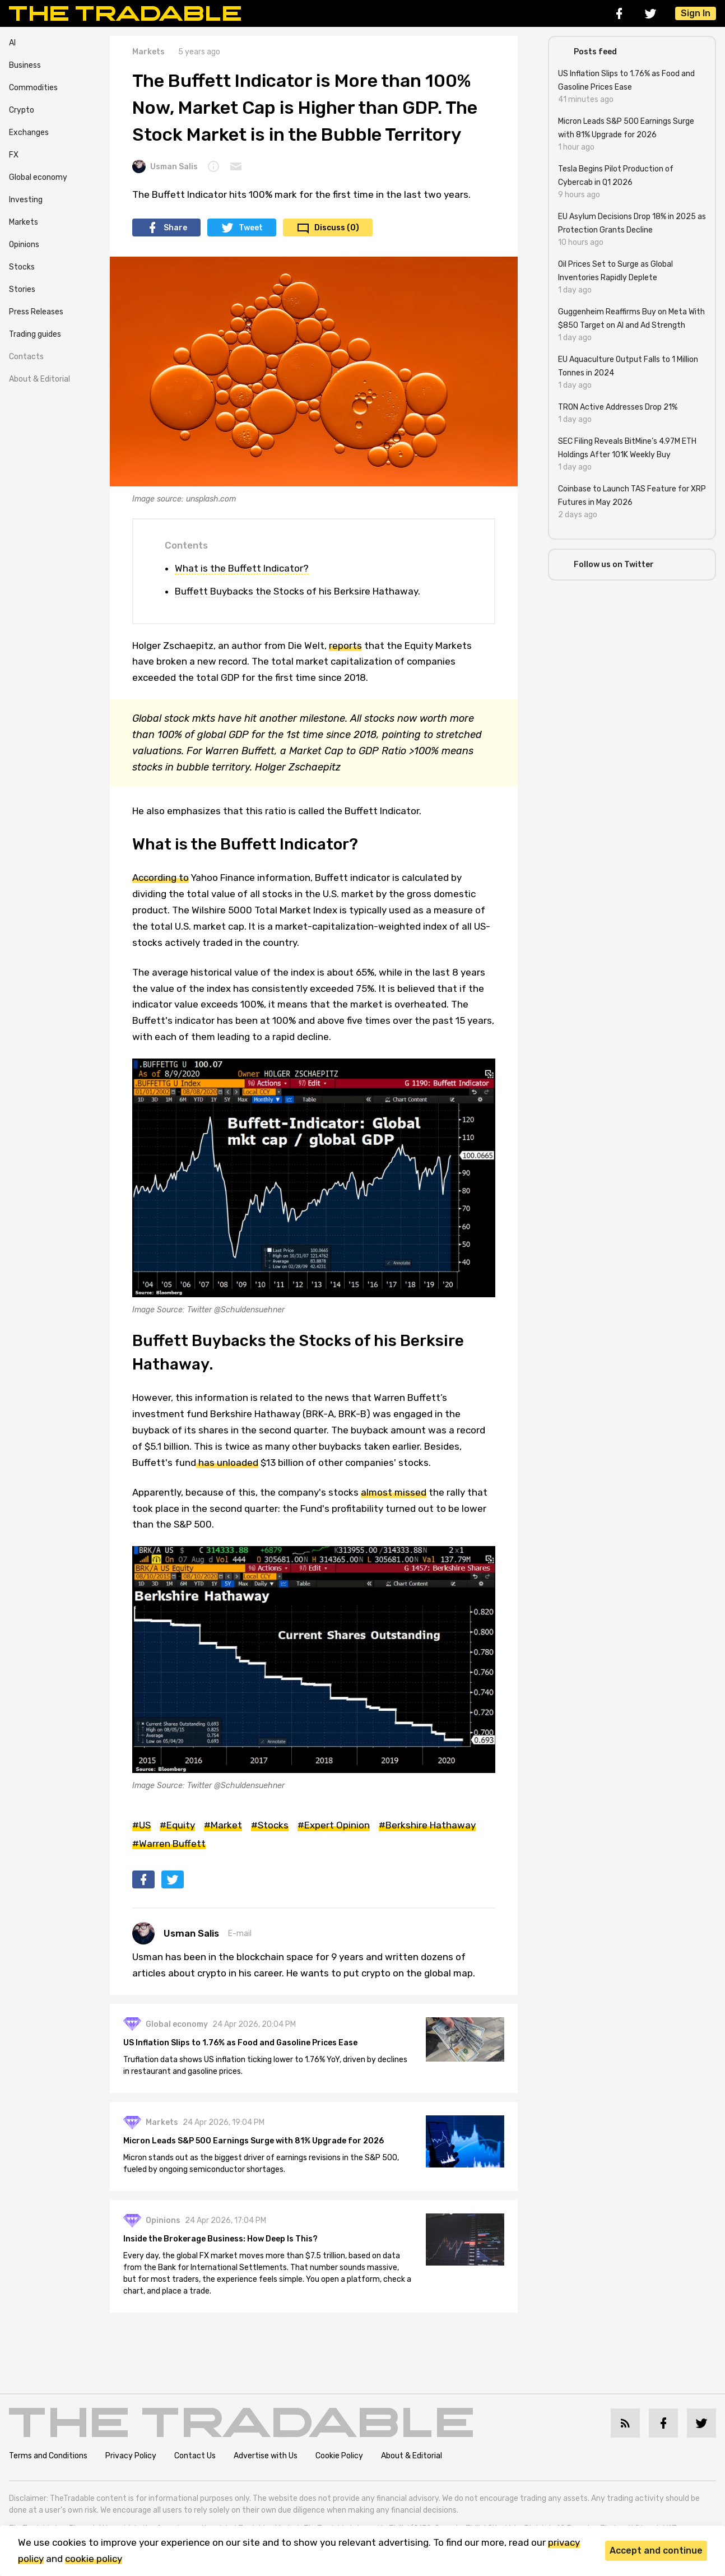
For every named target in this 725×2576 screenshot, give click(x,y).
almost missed (393, 1492)
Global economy (38, 177)
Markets (23, 222)
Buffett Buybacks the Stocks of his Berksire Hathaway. (297, 591)
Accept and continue (656, 2550)
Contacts (26, 356)
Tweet (251, 228)
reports (345, 645)
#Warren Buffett (169, 1843)
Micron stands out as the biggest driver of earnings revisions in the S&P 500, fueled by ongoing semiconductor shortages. (261, 2163)
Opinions (24, 244)
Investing (26, 200)
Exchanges (29, 132)
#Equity (177, 1825)
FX (13, 155)
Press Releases (36, 312)
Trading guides (35, 334)
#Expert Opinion (334, 1825)
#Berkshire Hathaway (427, 1825)
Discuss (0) (336, 228)
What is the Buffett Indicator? (242, 568)
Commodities (33, 87)
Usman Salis (165, 166)
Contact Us (195, 2456)
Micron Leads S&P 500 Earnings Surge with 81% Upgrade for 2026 (253, 2141)
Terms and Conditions (48, 2456)
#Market (223, 1825)
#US (141, 1825)
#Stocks (270, 1825)
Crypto (21, 110)
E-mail (240, 1933)
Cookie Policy (339, 2456)
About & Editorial (39, 379)
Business (25, 65)
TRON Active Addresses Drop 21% (617, 407)
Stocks (22, 267)
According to (160, 877)
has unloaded (227, 1462)
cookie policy (93, 2558)
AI (12, 43)
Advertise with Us (266, 2456)
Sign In (695, 13)
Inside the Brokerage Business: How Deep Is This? (220, 2239)
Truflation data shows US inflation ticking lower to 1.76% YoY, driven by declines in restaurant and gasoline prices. (265, 2065)
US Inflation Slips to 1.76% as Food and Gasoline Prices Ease (240, 2043)
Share (175, 228)
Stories (22, 289)
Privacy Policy (130, 2456)
